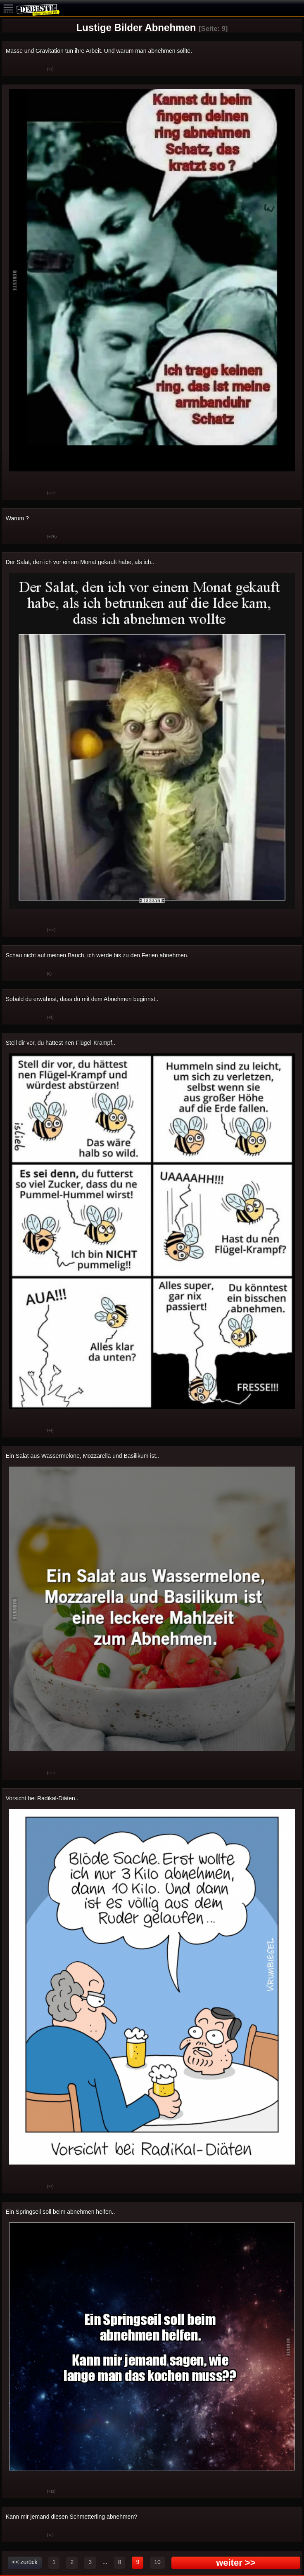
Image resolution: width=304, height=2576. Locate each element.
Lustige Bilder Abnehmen (136, 27)
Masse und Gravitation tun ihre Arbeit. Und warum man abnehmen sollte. (99, 50)
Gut (14, 69)
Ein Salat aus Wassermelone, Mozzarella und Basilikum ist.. (82, 1455)
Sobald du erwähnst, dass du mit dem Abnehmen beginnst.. (82, 999)
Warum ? (17, 518)
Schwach (34, 69)
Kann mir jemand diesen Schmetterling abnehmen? (71, 2516)
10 (157, 2562)
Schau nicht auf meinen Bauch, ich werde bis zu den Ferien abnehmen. (97, 955)
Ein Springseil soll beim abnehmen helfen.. (60, 2211)
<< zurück (24, 2562)
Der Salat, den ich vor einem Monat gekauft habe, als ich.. (80, 562)
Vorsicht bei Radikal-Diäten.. (42, 1798)
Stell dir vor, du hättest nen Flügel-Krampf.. (60, 1042)
